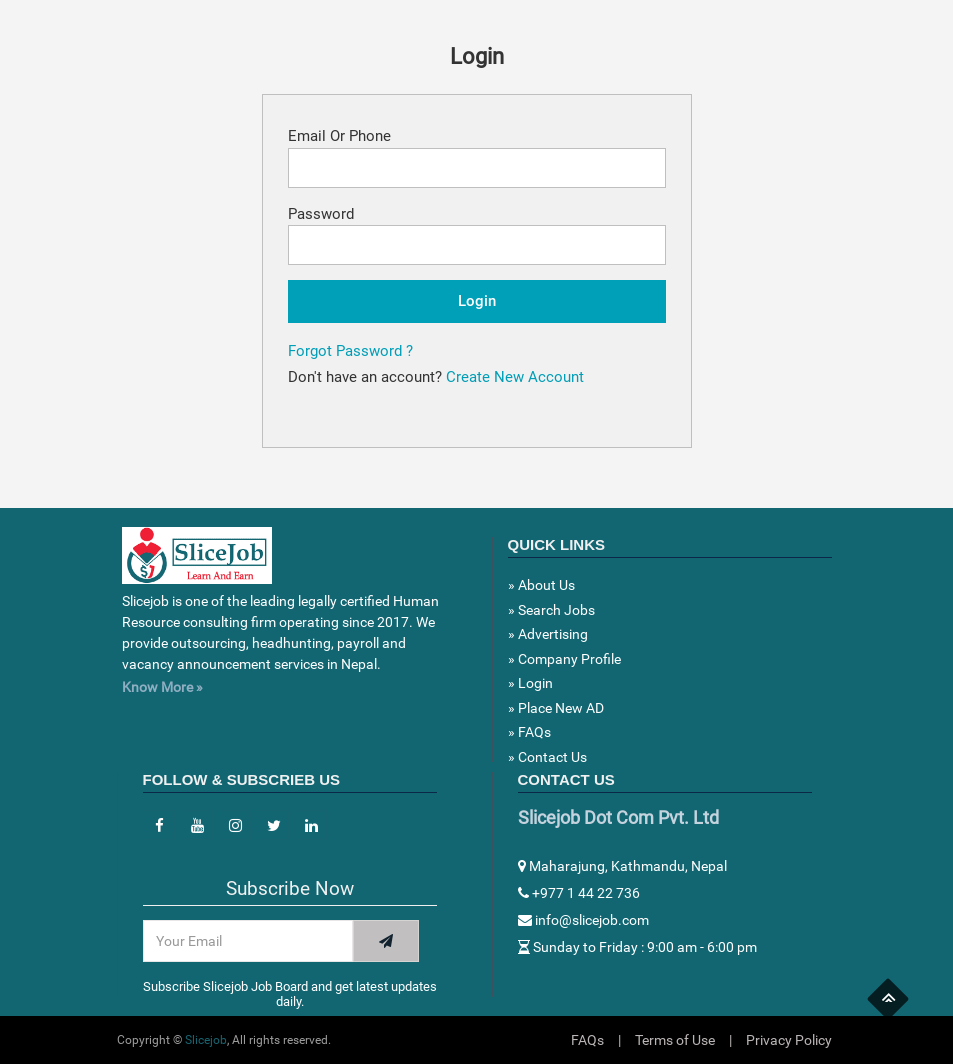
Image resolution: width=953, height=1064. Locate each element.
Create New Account (515, 377)
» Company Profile (564, 659)
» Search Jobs (551, 610)
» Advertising (548, 634)
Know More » (162, 687)
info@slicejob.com (583, 920)
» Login (530, 683)
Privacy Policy (789, 1040)
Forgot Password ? (350, 351)
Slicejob (206, 1040)
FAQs (587, 1040)
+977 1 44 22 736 (579, 893)
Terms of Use (675, 1040)
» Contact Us (547, 757)
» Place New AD (556, 708)
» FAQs (529, 732)
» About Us (541, 585)
